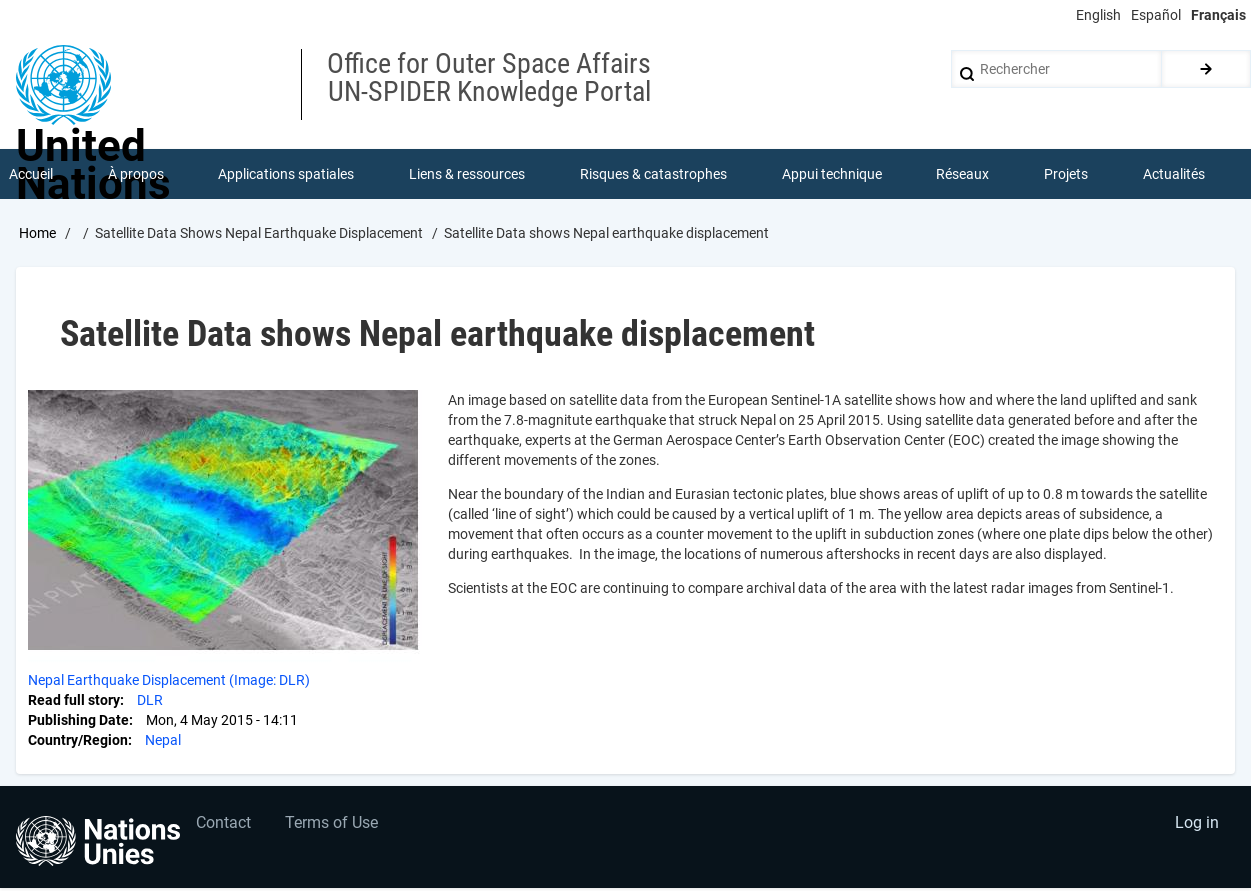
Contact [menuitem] (223, 824)
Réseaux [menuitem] (963, 174)
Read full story (74, 700)
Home (37, 233)
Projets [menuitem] (1066, 174)
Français (1218, 15)
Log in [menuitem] (1197, 824)
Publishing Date (78, 720)
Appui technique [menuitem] (832, 174)
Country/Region (78, 740)
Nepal (163, 740)
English (1098, 15)
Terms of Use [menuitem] (332, 824)
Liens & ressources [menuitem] (467, 174)
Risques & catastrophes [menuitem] (653, 174)
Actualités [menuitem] (1174, 174)
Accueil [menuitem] (31, 174)
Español (1156, 15)
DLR (150, 700)
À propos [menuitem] (136, 174)
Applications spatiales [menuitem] (287, 174)
